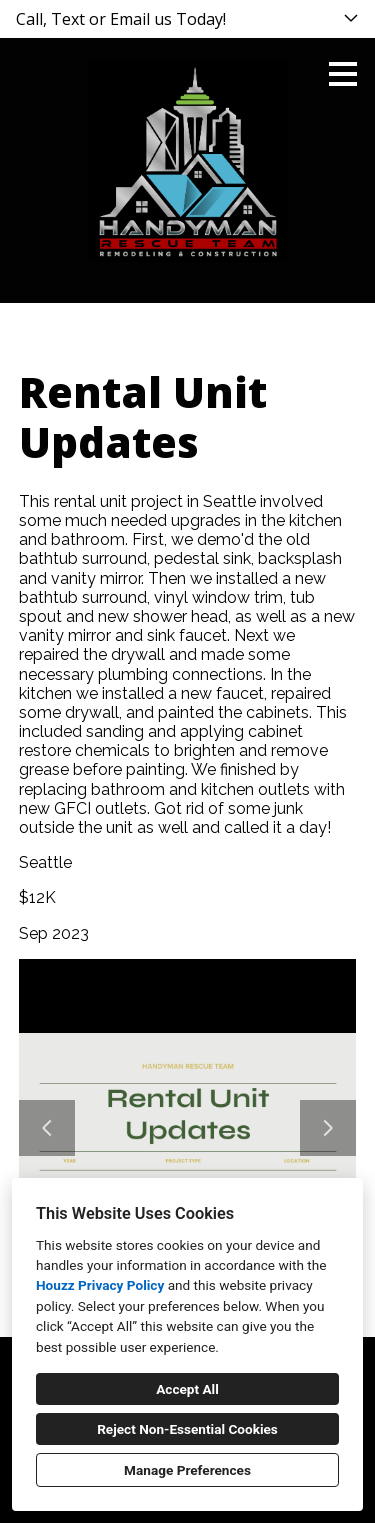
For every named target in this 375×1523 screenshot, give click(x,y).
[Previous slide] (47, 1128)
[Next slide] (328, 1128)
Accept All (187, 1389)
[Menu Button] (343, 74)
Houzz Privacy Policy (100, 1285)
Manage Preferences (187, 1470)
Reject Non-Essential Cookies (187, 1429)
